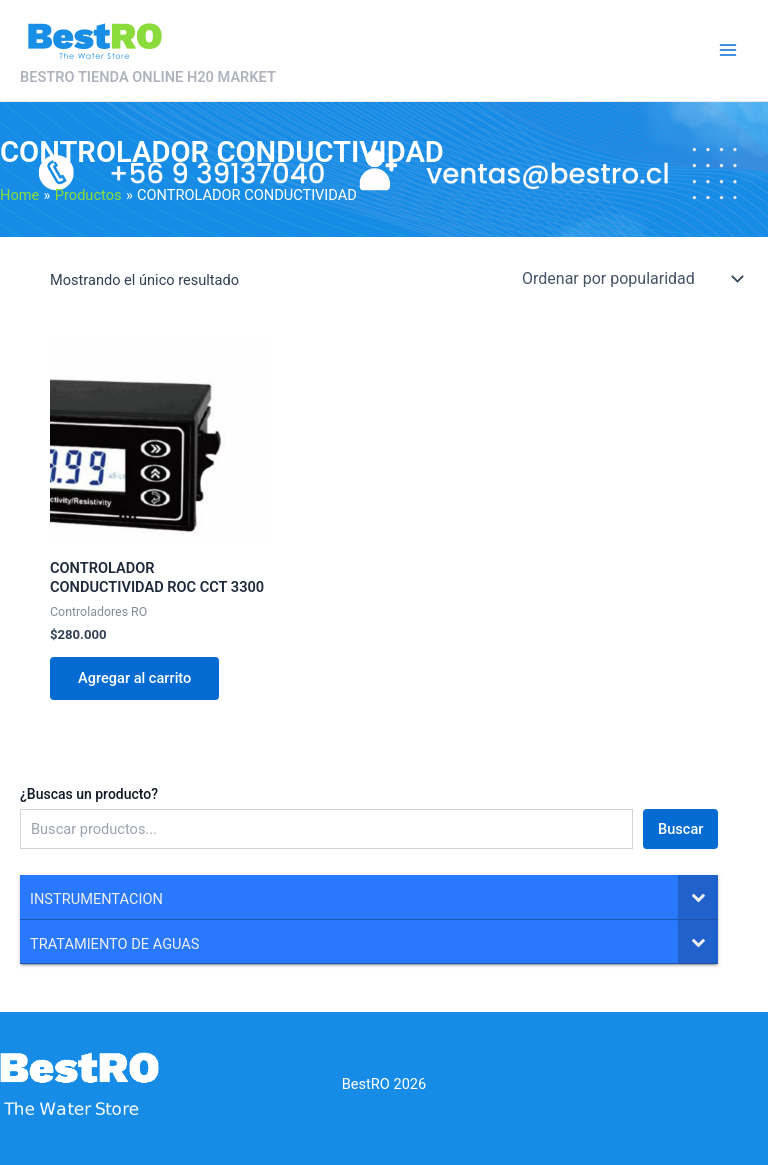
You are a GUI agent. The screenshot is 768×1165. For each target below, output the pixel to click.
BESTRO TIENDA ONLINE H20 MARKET (148, 77)
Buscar (680, 829)
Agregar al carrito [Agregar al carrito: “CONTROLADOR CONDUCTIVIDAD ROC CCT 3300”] (134, 678)
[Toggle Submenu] (698, 897)
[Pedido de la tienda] (631, 278)
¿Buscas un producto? (89, 794)
